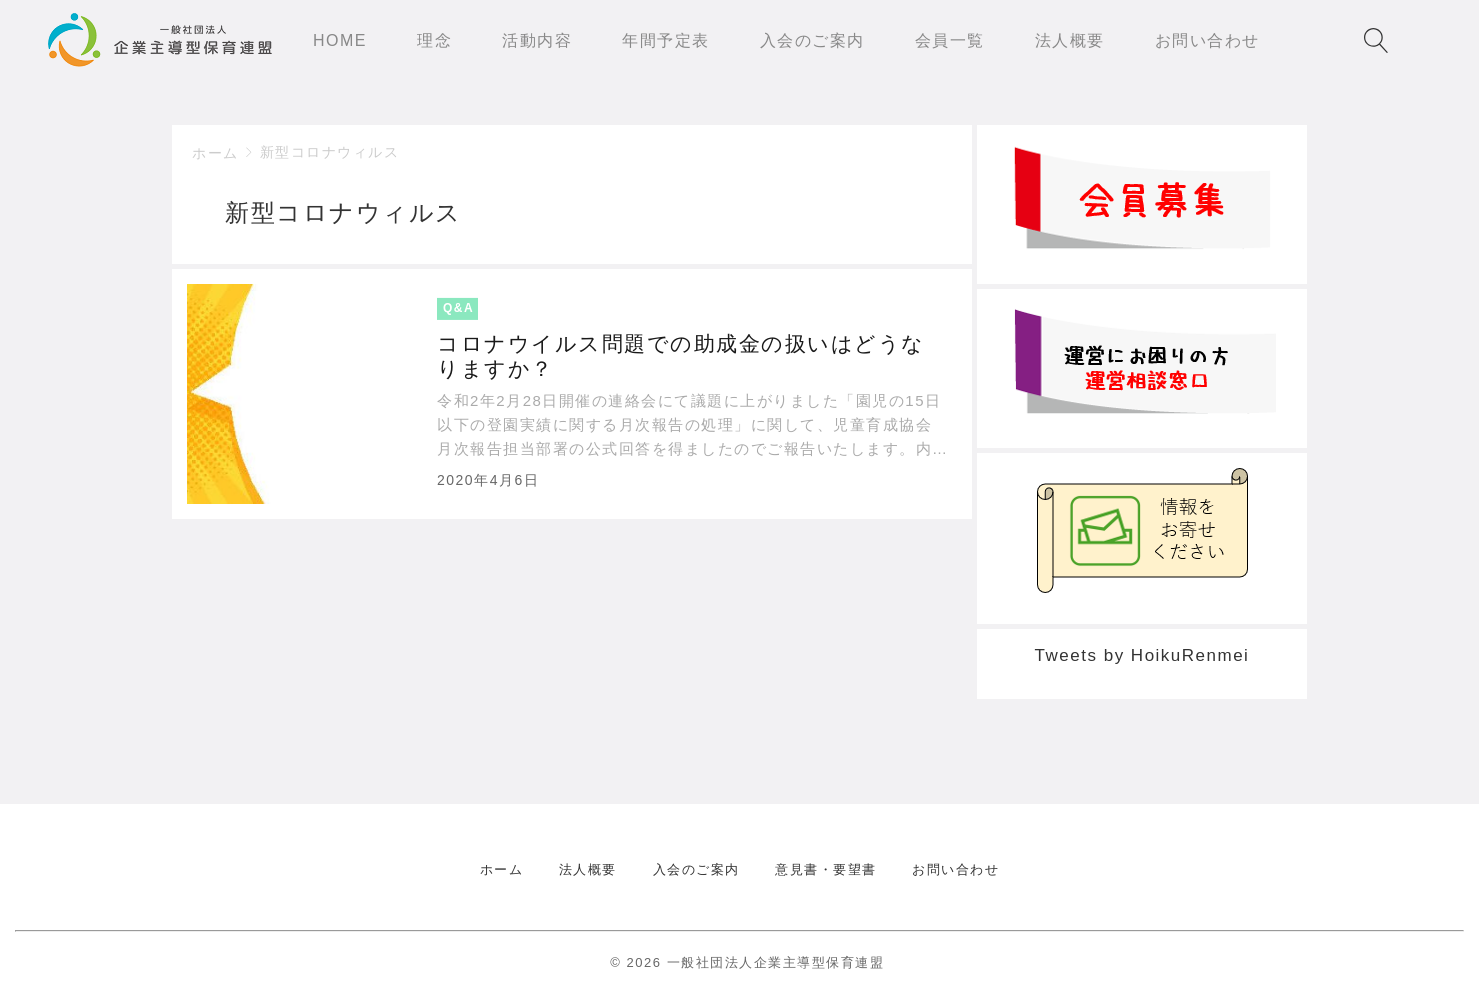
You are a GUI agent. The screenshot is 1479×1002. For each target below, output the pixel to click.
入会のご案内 (696, 869)
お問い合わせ (955, 869)
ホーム (215, 153)
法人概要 (588, 869)
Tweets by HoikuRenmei (1142, 655)
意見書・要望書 (826, 869)
